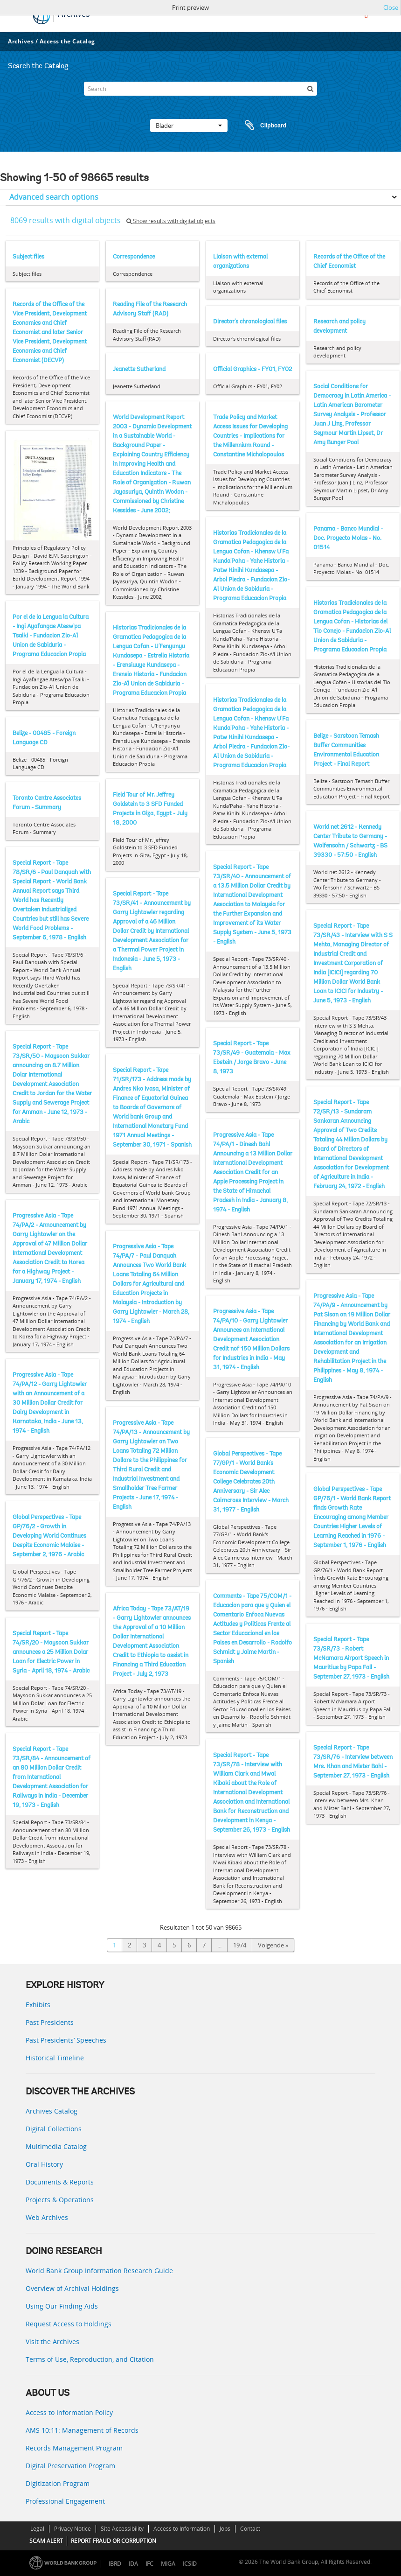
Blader (189, 125)
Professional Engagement (65, 2501)
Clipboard (261, 125)
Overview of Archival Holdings (72, 2288)
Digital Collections (54, 2128)
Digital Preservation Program (70, 2465)
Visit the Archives (52, 2341)
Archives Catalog (51, 2111)
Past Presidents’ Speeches (66, 2040)
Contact (250, 2529)
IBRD (115, 2564)
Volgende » (273, 1945)
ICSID (190, 2564)
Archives (21, 41)
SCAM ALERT (46, 2541)
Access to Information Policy (69, 2412)
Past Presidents (50, 2022)
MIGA (168, 2564)
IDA (133, 2564)
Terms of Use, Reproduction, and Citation (90, 2359)
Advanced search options (53, 197)
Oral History (44, 2164)
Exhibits (38, 2004)
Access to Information (181, 2529)
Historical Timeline (55, 2057)
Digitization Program (58, 2483)
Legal (37, 2529)
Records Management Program (74, 2447)
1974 (239, 1945)
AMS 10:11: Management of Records (82, 2430)
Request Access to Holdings (68, 2323)
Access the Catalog (67, 41)
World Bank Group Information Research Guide (99, 2270)
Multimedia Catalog (56, 2146)
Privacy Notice (72, 2529)
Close (390, 7)
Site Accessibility (122, 2529)
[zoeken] (310, 89)
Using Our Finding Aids (62, 2306)
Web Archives (47, 2217)
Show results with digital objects (170, 221)
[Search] (200, 89)
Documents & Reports (60, 2181)
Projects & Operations (60, 2199)
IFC (149, 2564)
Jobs (225, 2529)
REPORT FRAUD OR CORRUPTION (113, 2541)
